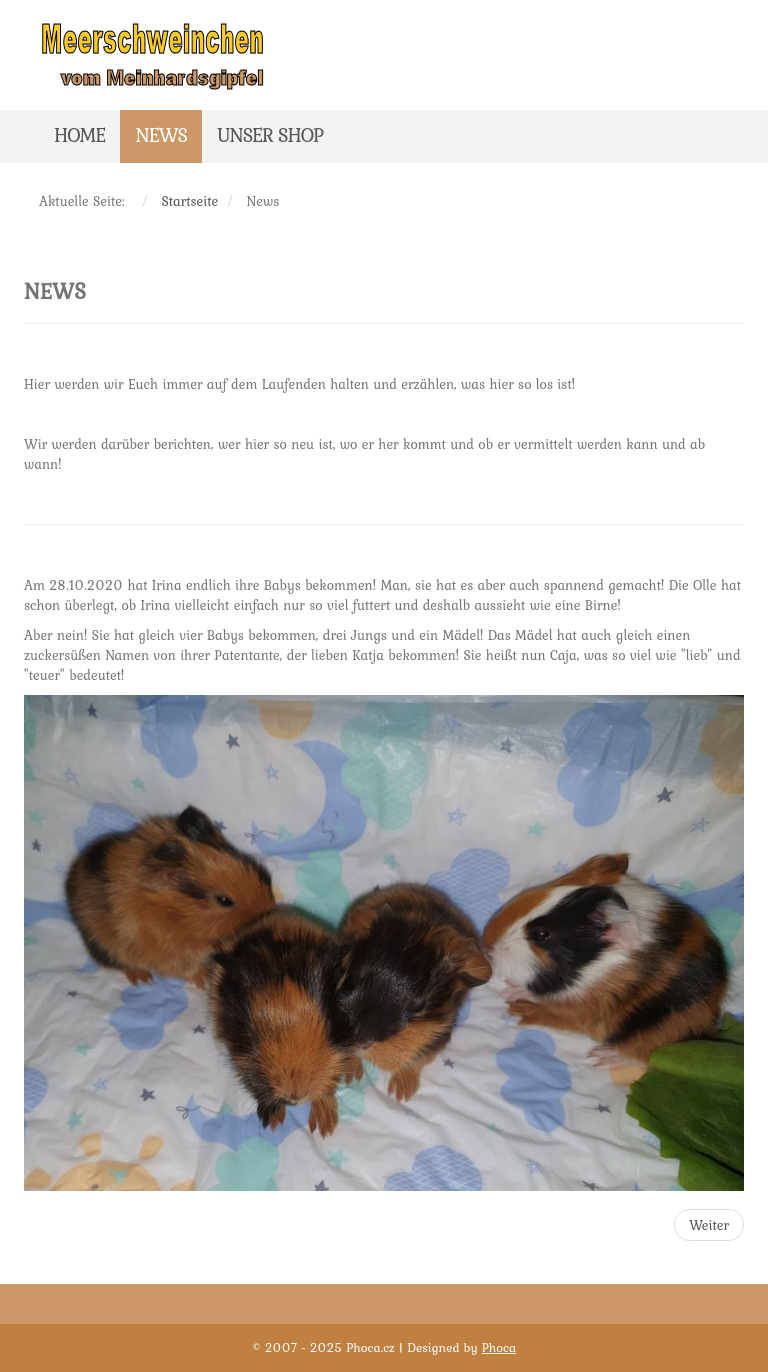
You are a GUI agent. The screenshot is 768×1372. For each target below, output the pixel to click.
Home (79, 135)
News (161, 135)
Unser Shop (270, 135)
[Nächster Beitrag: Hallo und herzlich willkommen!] (709, 1225)
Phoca (499, 1347)
